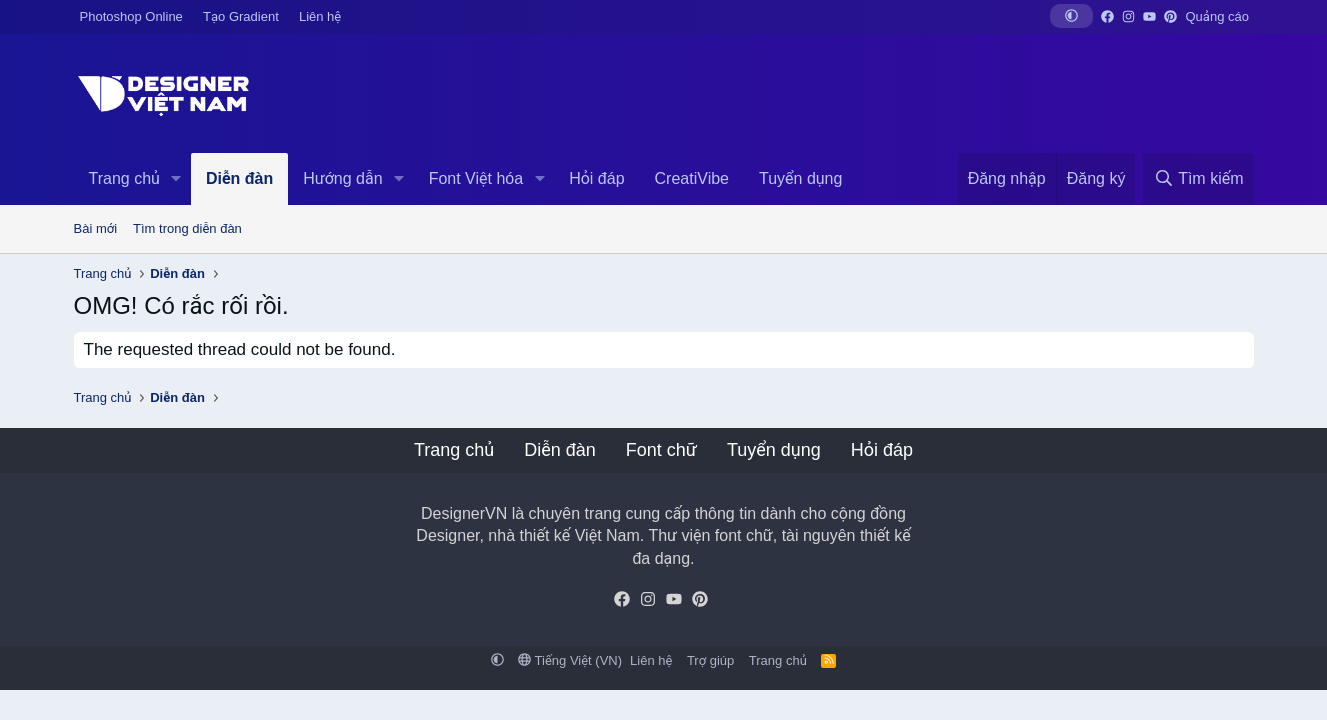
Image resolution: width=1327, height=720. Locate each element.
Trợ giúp (710, 660)
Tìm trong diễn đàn (187, 228)
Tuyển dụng (800, 178)
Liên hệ (320, 16)
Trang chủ (124, 178)
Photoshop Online (131, 16)
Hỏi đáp (596, 178)
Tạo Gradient (241, 16)
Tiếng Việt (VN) (570, 660)
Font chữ (661, 450)
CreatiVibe (692, 178)
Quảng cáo (1217, 16)
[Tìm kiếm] (1198, 179)
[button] (1071, 16)
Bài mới (96, 228)
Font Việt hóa (476, 178)
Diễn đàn (239, 178)
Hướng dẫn (342, 178)
